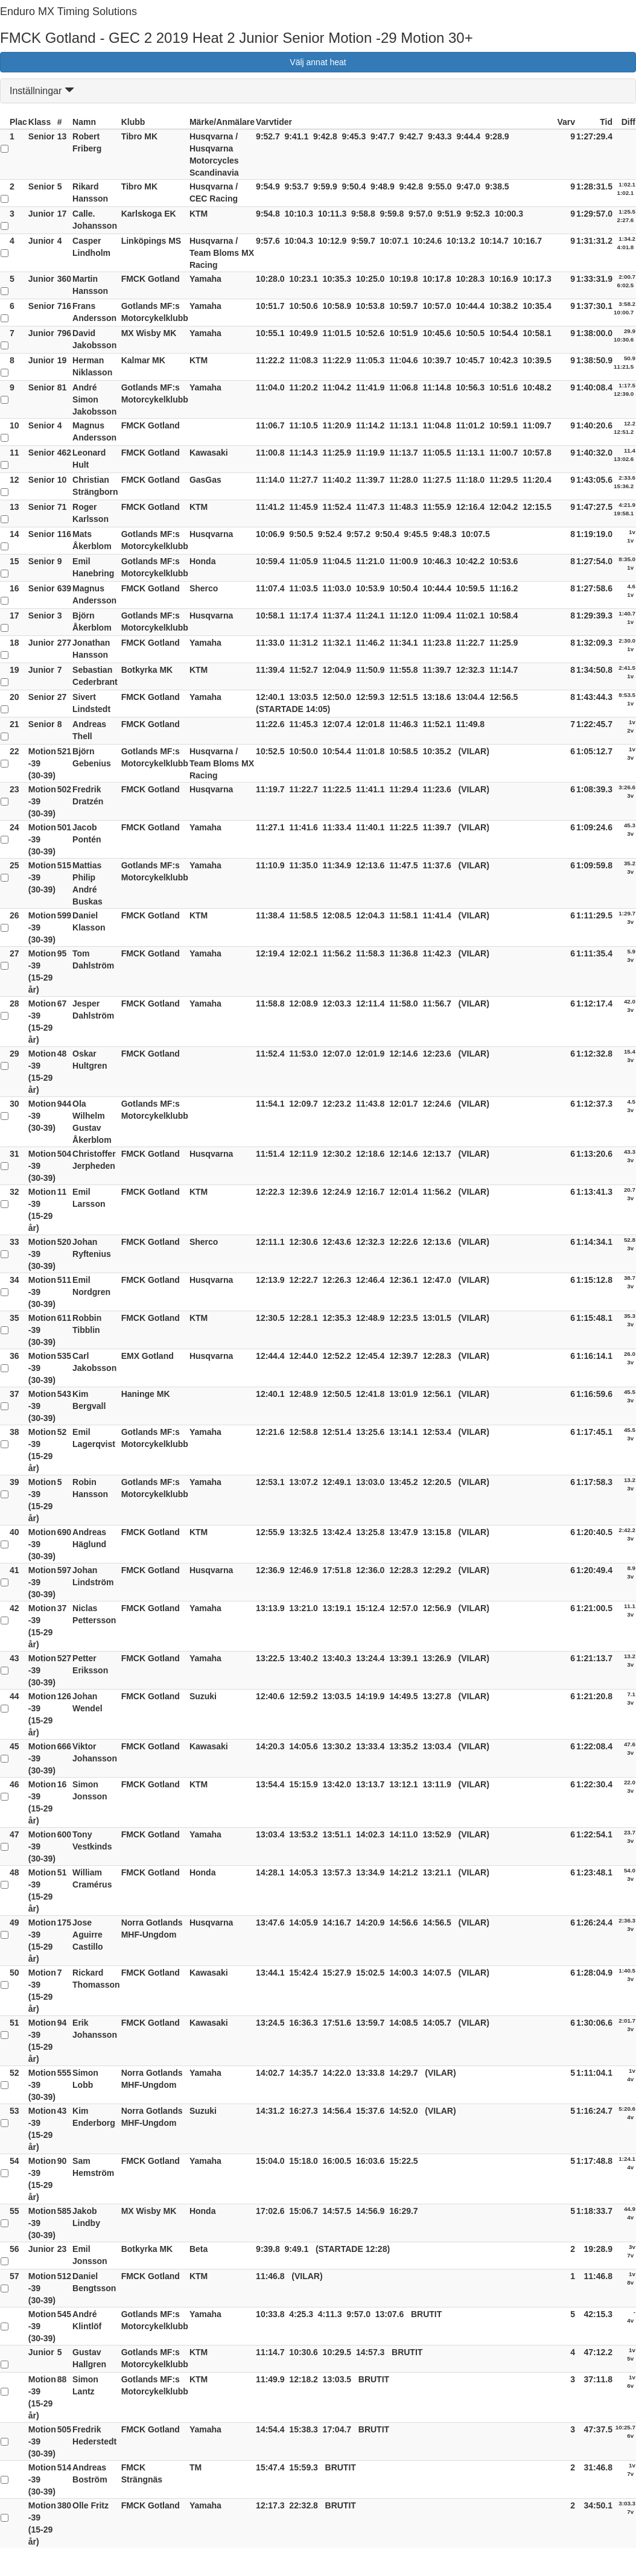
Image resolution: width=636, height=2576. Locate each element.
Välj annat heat (318, 62)
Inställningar (42, 91)
